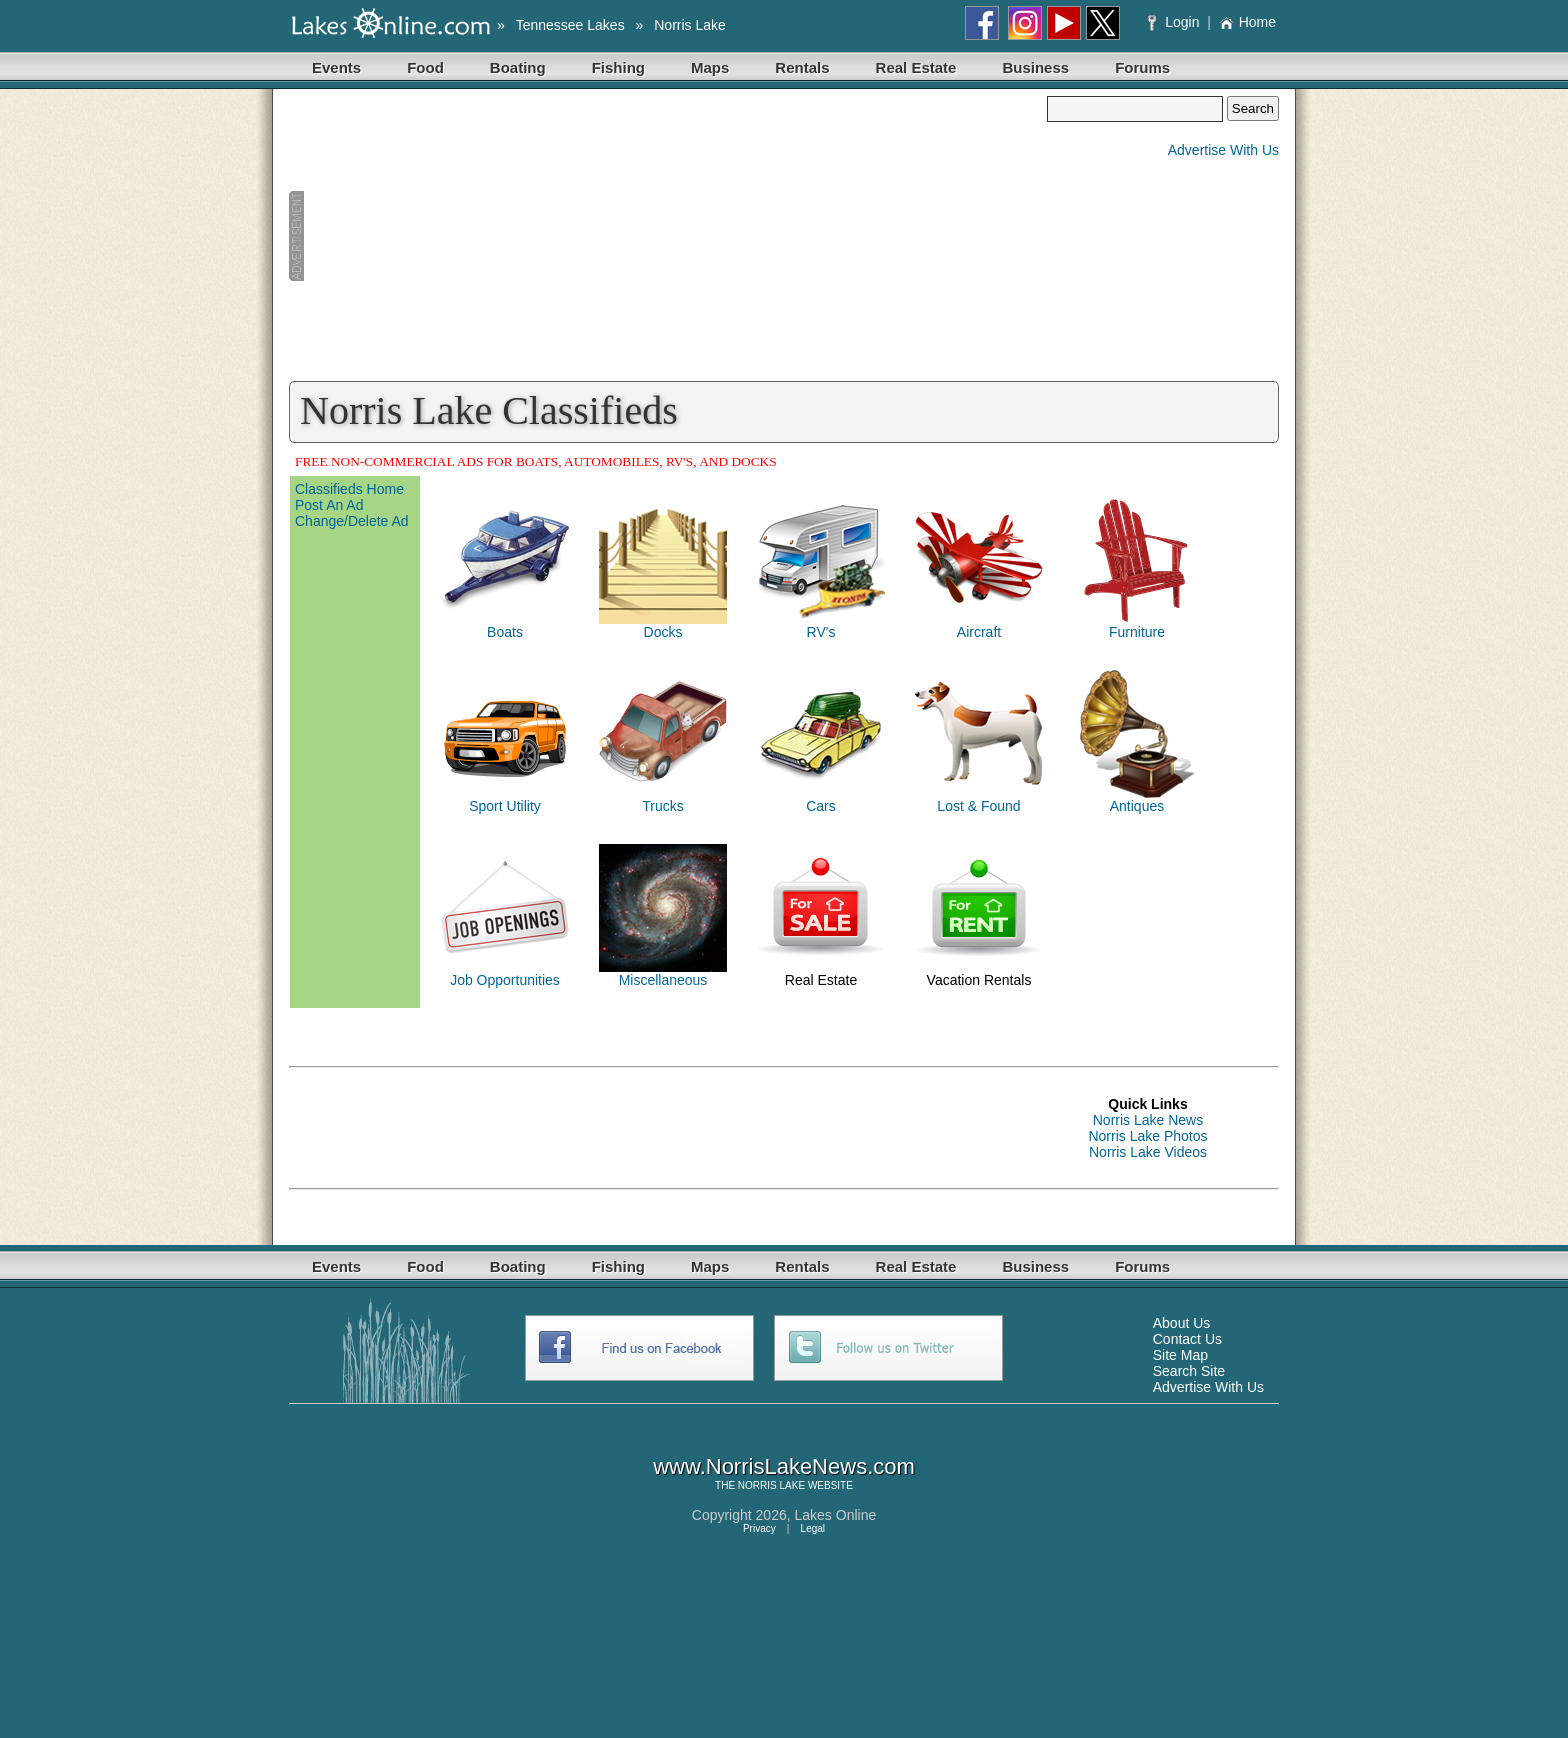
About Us (1182, 1323)
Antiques (1137, 806)
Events (336, 67)
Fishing (618, 67)
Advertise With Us (1223, 150)
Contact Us (1187, 1339)
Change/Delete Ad (352, 521)
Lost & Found (978, 806)
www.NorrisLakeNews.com (784, 1466)
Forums (1142, 67)
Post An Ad (329, 505)
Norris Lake (690, 25)
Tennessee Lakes (570, 25)
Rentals (802, 67)
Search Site (1189, 1371)
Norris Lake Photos (1147, 1136)
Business (1035, 67)
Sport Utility (505, 806)
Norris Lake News (1148, 1120)
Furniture (1137, 632)
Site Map (1180, 1355)
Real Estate (916, 67)
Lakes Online (836, 1515)
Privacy (759, 1528)
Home (1247, 22)
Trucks (662, 806)
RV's (821, 632)
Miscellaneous (663, 980)
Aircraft (979, 632)
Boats (505, 632)
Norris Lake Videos (1148, 1152)
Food (425, 67)
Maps (710, 67)
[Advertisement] (668, 236)
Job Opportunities (505, 980)
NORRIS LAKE (771, 1485)
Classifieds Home (349, 489)
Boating (518, 67)
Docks (663, 632)
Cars (821, 806)
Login (1175, 22)
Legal (813, 1528)
